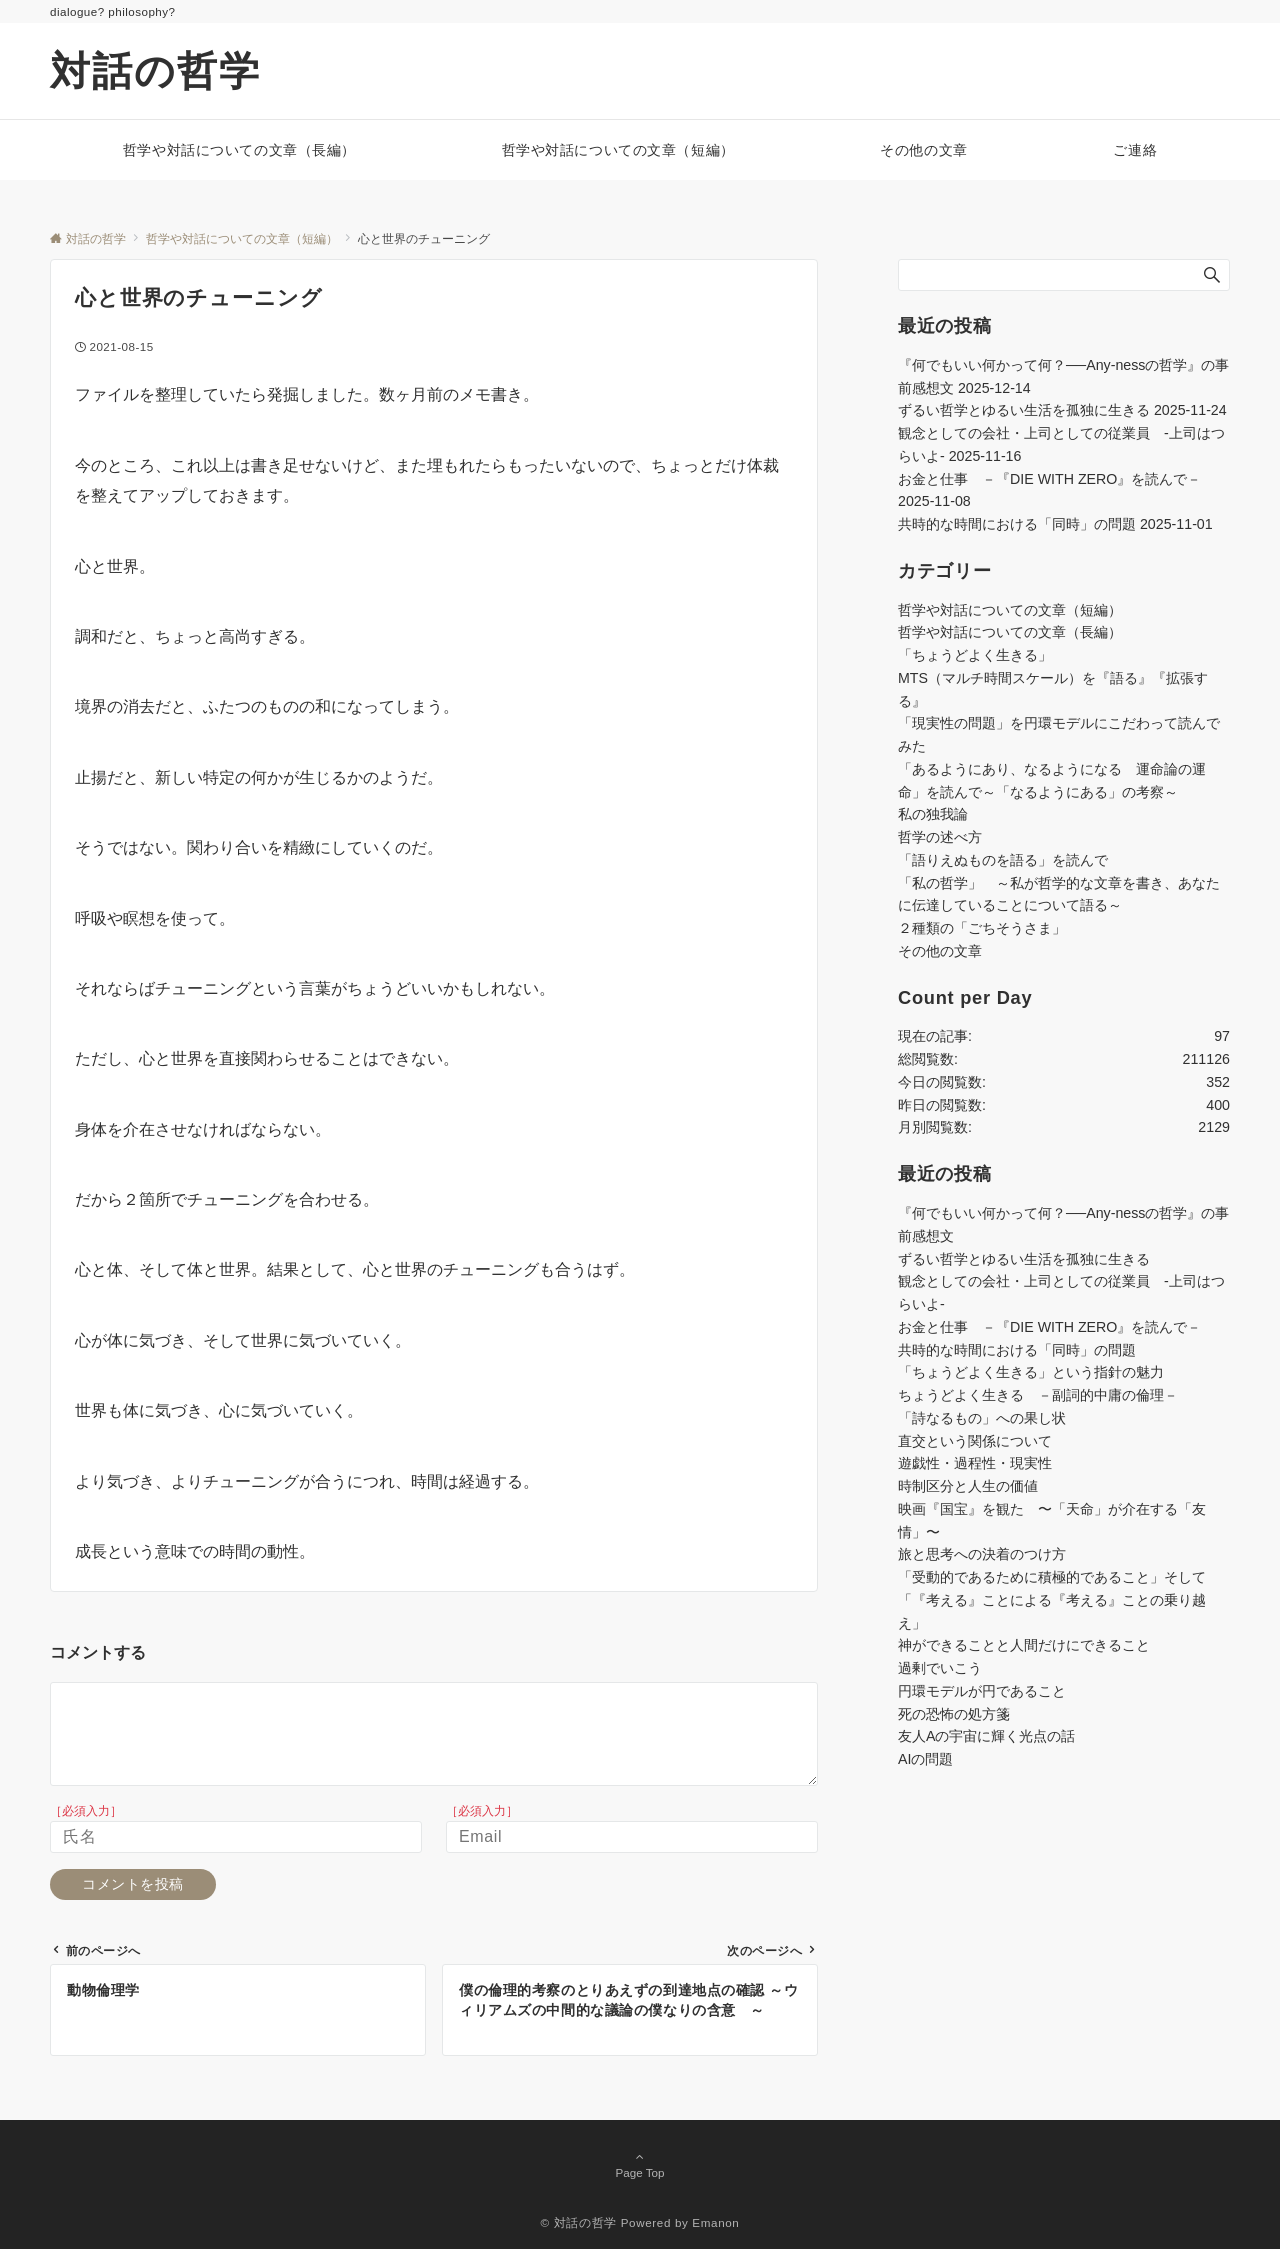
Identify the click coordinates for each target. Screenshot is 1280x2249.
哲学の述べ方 (940, 837)
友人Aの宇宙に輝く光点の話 (986, 1736)
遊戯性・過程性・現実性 (975, 1463)
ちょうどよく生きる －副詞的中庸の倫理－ (1038, 1395)
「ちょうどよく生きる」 (975, 655)
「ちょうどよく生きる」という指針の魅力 (1031, 1372)
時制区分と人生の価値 (968, 1486)
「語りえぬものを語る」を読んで (1003, 860)
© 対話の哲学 (579, 2222)
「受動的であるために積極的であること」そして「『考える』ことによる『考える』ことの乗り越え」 (1052, 1600)
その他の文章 (940, 951)
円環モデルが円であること (982, 1691)
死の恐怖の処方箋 (954, 1714)
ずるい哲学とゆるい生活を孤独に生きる (1024, 410)
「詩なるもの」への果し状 (982, 1418)
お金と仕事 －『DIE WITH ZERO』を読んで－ (1049, 479)
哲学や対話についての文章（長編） (1010, 632)
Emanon (715, 2222)
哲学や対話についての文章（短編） (1010, 610)
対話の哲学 (155, 71)
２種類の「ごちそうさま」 (982, 928)
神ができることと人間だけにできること (1024, 1645)
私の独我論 (933, 814)
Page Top (640, 2165)
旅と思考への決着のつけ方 (982, 1554)
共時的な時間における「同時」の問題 (1017, 524)
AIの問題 (925, 1759)
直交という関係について (975, 1441)
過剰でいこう (940, 1668)
